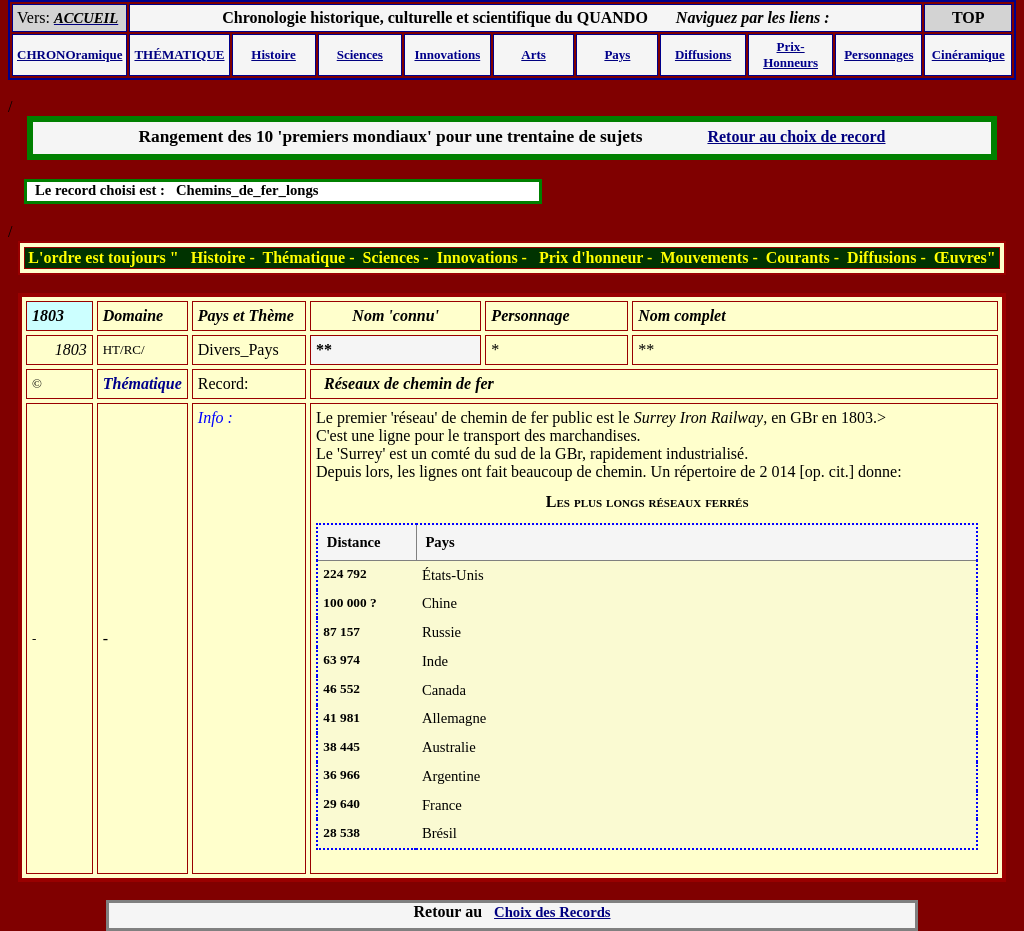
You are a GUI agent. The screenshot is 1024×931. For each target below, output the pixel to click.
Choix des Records (552, 912)
